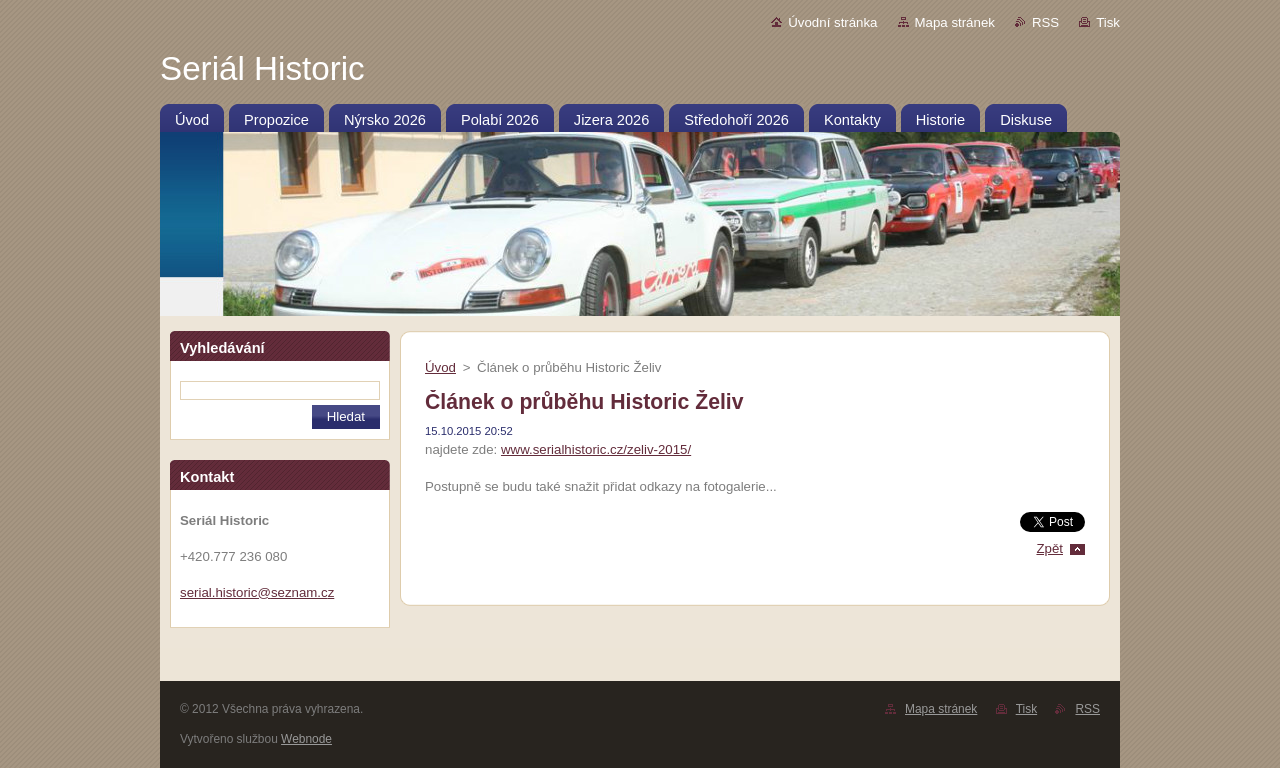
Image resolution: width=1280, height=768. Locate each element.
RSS (1045, 22)
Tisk (1108, 22)
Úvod (440, 367)
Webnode (306, 739)
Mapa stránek (955, 22)
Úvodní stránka (832, 22)
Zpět (1049, 548)
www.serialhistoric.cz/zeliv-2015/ (596, 449)
